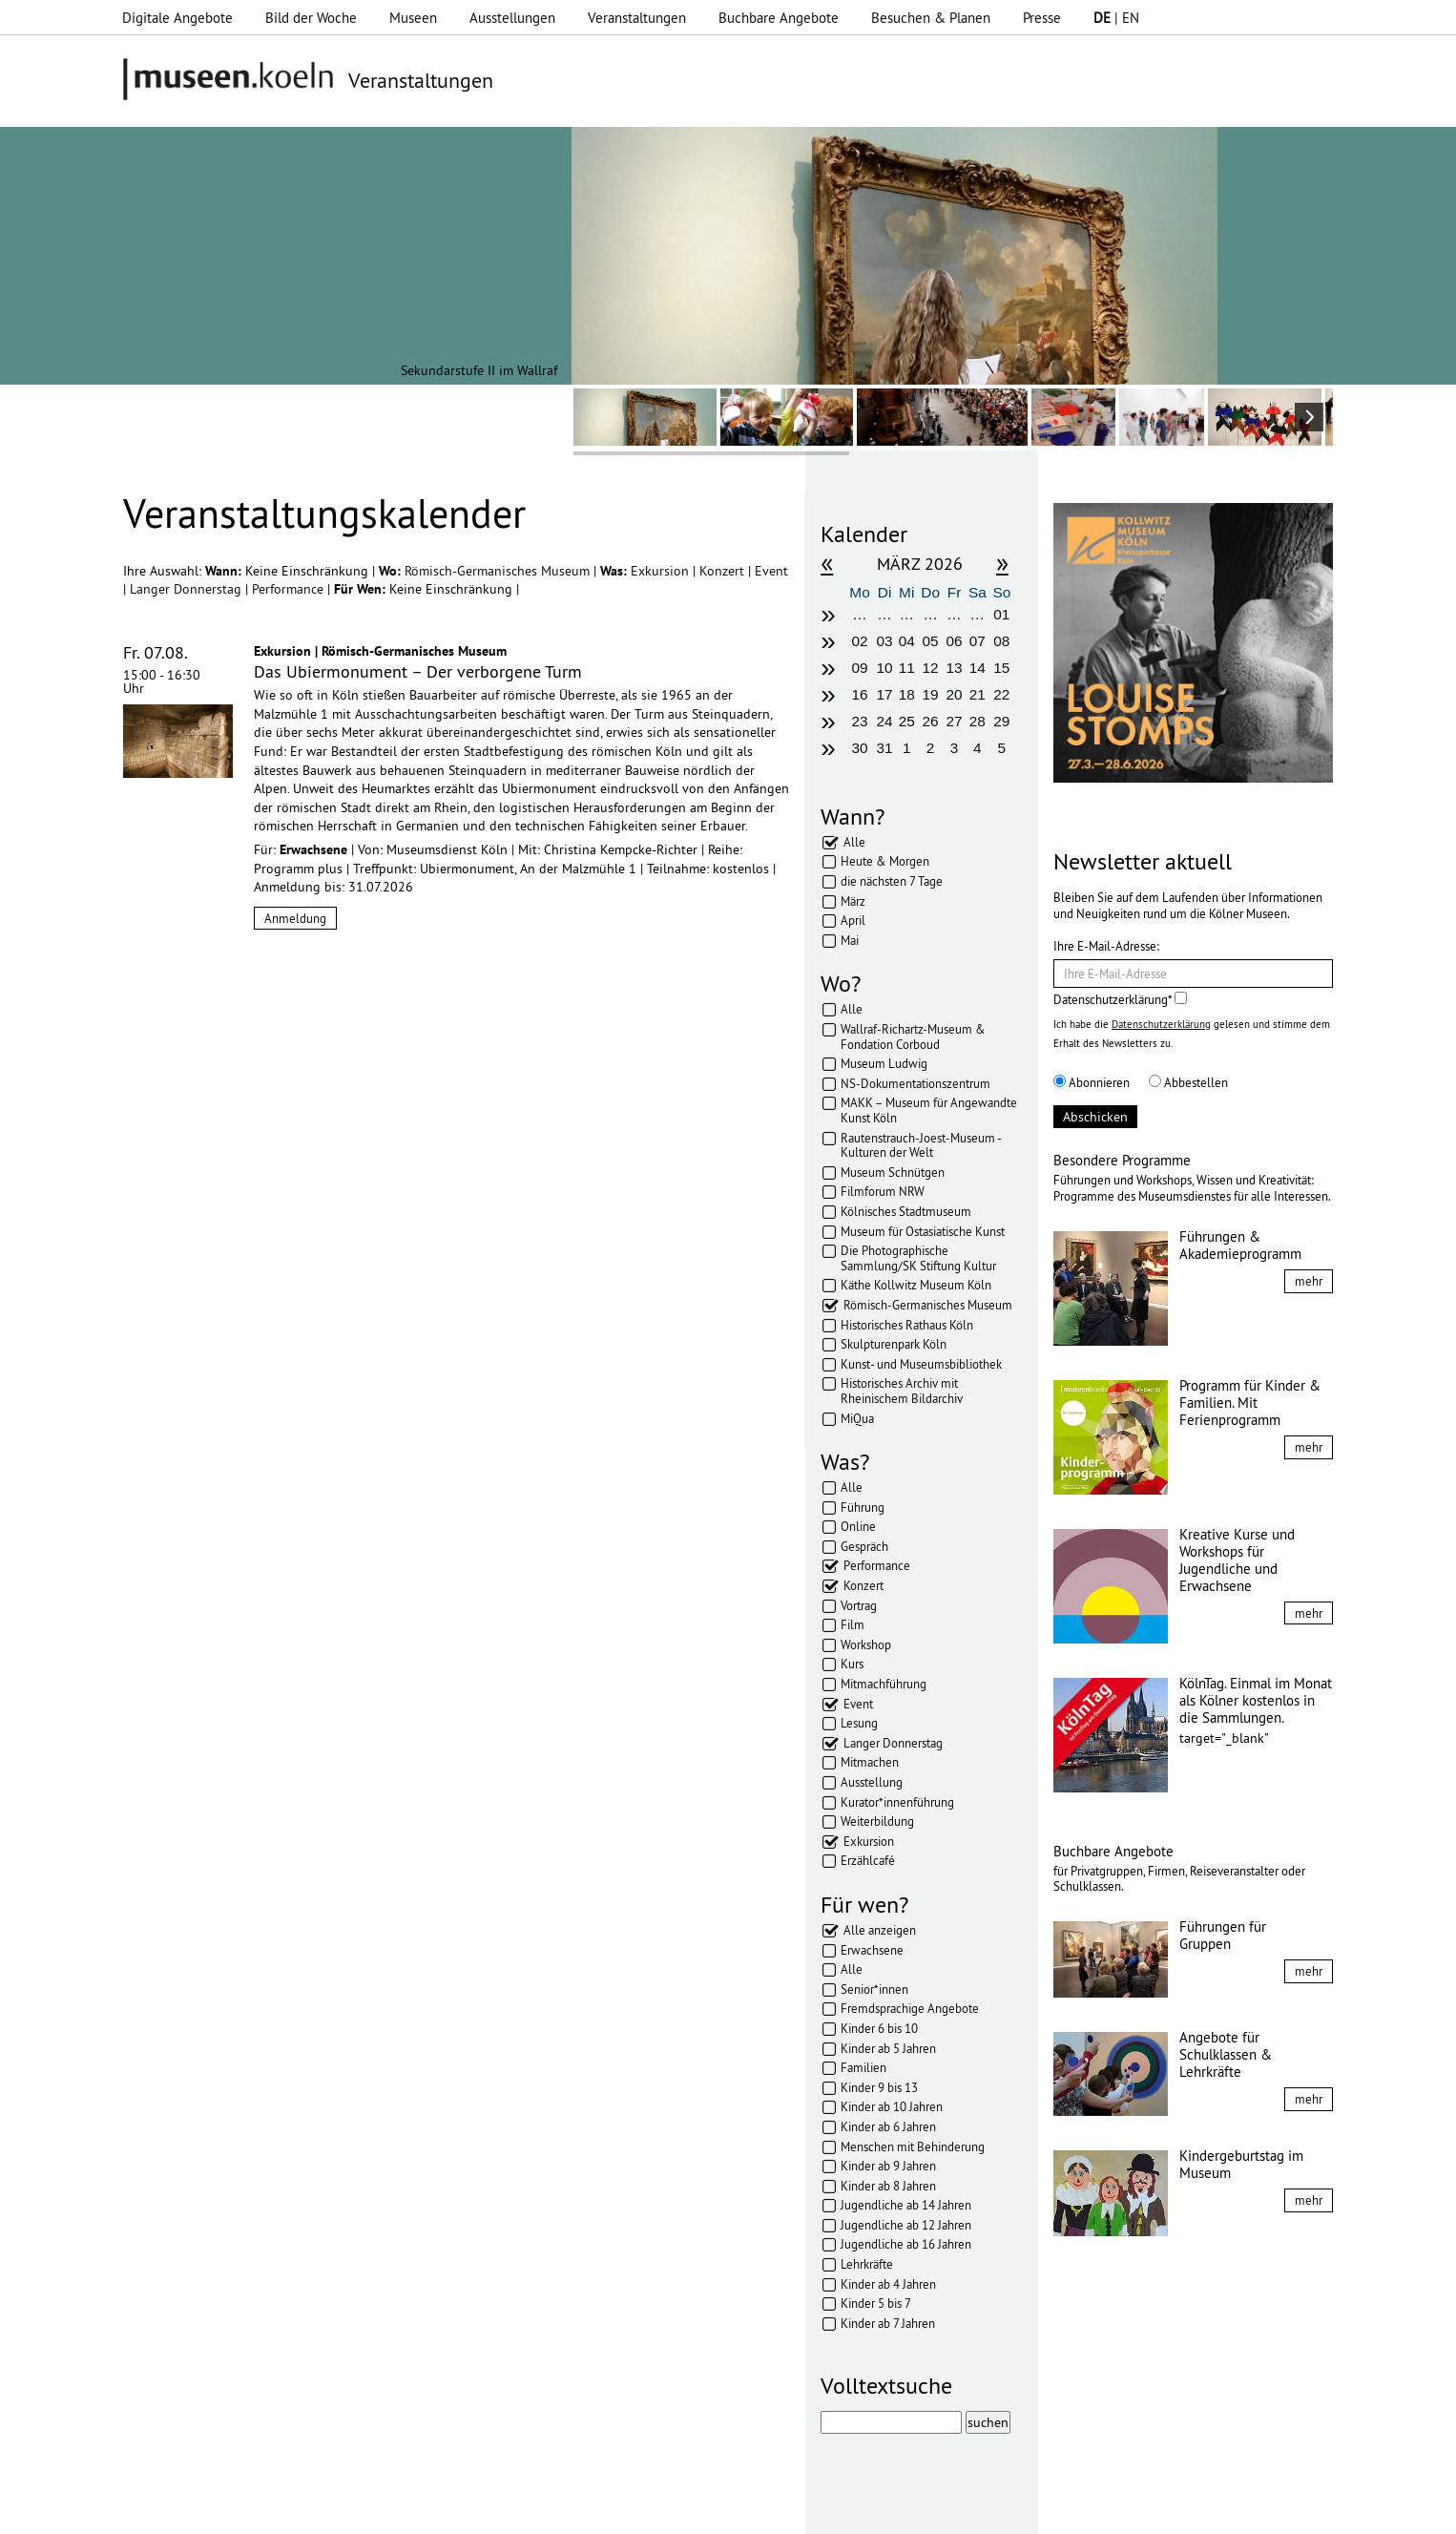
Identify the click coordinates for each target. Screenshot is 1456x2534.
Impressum (396, 2510)
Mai (850, 940)
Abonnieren (1091, 1082)
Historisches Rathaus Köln (907, 1324)
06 (954, 641)
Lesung (859, 1722)
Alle (854, 841)
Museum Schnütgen (893, 1172)
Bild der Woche (311, 18)
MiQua (857, 1418)
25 (907, 721)
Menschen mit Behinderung (913, 2146)
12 (931, 668)
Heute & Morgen (885, 861)
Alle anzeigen (879, 1929)
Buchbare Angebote (778, 18)
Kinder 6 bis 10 (879, 2028)
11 (907, 668)
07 (977, 641)
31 (885, 748)
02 (859, 641)
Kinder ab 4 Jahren (888, 2284)
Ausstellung (872, 1782)
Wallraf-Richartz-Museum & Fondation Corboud (913, 1036)
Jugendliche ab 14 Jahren (906, 2204)
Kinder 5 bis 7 (876, 2303)
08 (1001, 641)
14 (977, 668)
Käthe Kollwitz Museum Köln (916, 1284)
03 (885, 641)
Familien (863, 2067)
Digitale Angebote (177, 18)
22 (1001, 694)
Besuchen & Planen (930, 18)
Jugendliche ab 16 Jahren (906, 2243)
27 (954, 721)
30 (859, 748)
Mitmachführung (883, 1683)
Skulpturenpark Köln (893, 1343)
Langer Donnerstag (187, 588)
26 (931, 721)
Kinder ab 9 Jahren (888, 2165)
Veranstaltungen (637, 18)
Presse (1042, 18)
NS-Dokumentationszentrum (915, 1083)
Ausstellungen (512, 18)
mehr (1308, 1280)
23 (859, 721)
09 (859, 668)
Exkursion (662, 570)
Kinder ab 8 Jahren (888, 2185)
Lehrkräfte (867, 2264)
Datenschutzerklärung (1161, 1024)
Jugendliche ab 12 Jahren (906, 2224)
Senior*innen (874, 1989)
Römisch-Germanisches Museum (499, 570)
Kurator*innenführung (897, 1802)
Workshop (866, 1644)
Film (852, 1624)
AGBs (555, 2510)
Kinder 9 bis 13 (879, 2087)
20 (954, 694)
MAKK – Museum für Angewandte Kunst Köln (929, 1110)
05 (931, 641)
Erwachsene (872, 1950)
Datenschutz (484, 2510)
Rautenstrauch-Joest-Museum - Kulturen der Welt (921, 1145)
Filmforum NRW (883, 1191)
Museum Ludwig (884, 1063)
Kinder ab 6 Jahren (888, 2126)
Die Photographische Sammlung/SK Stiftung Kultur (918, 1258)
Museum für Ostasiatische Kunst (923, 1231)
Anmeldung (295, 918)
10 (885, 668)
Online (858, 1526)
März (853, 901)
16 (859, 694)
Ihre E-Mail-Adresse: (1106, 945)
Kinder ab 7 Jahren (888, 2323)
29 (1001, 721)
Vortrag (859, 1605)
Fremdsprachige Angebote (910, 2008)
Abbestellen (1188, 1082)
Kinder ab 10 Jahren (892, 2106)
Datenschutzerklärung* (1120, 999)
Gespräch (864, 1546)
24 (885, 721)
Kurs (852, 1663)
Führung (862, 1507)
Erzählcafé (868, 1860)
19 (931, 694)
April (853, 920)
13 (954, 668)
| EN (1116, 18)
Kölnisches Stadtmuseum (906, 1211)
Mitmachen (870, 1762)
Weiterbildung (877, 1821)
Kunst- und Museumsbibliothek (921, 1364)
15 (1001, 668)
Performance (289, 588)
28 (977, 721)
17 (885, 694)
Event (771, 570)
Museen (413, 18)
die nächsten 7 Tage (892, 881)
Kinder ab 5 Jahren (888, 2048)
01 (1001, 614)
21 (977, 694)
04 (907, 641)
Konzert (723, 570)
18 (907, 694)
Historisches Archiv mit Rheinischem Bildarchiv (902, 1390)
